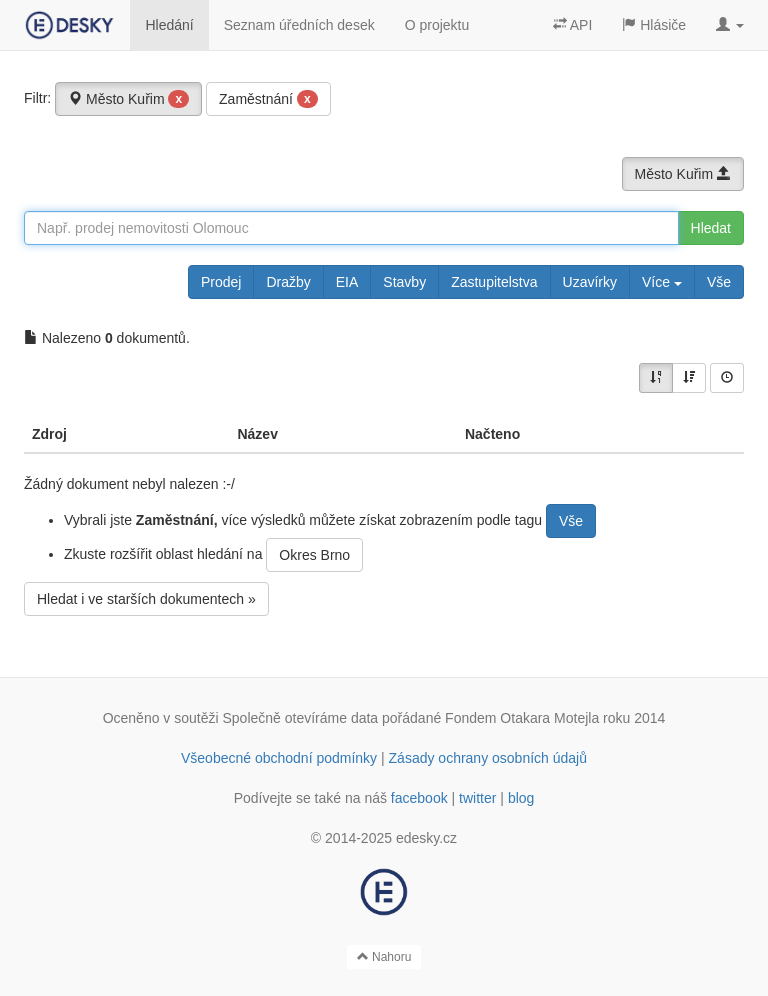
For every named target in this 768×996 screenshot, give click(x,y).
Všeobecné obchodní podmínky (279, 758)
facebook (419, 798)
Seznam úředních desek (299, 25)
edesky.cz (426, 838)
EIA (347, 282)
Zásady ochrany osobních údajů (488, 758)
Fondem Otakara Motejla (522, 718)
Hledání (169, 25)
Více (662, 282)
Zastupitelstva (494, 282)
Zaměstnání (268, 99)
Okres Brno (314, 555)
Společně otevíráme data (301, 718)
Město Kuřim (128, 99)
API (573, 25)
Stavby (404, 282)
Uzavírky (590, 282)
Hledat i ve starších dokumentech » (146, 599)
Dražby (288, 282)
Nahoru (384, 957)
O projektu (437, 25)
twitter (477, 798)
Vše (719, 282)
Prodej (221, 282)
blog (521, 798)
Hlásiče (654, 25)
